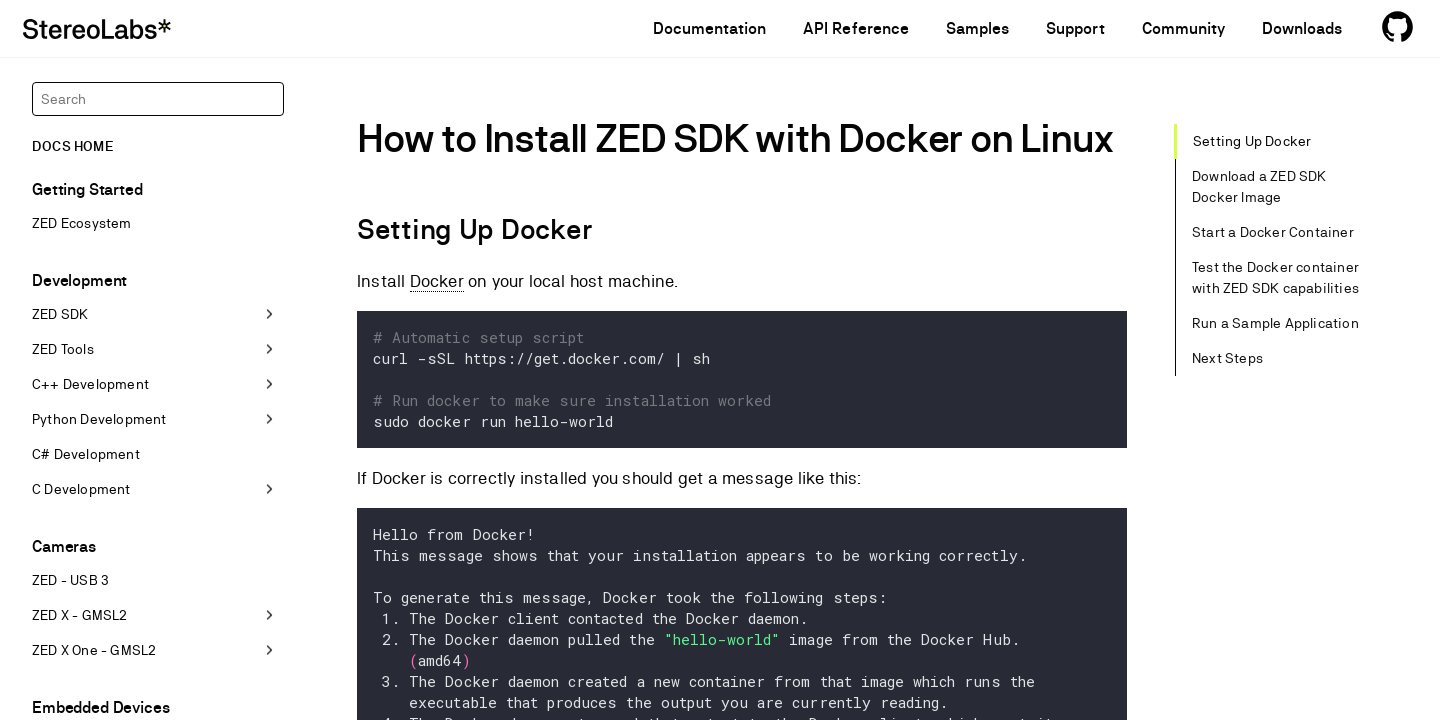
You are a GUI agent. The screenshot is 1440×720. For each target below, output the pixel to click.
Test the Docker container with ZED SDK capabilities (1275, 277)
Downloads (1302, 28)
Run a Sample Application (1275, 323)
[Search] (158, 99)
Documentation (710, 28)
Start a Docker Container (1273, 232)
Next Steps (1227, 358)
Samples (977, 28)
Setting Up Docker (1252, 141)
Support (1075, 28)
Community (1183, 28)
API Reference (856, 28)
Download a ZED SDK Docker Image (1259, 186)
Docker (437, 281)
